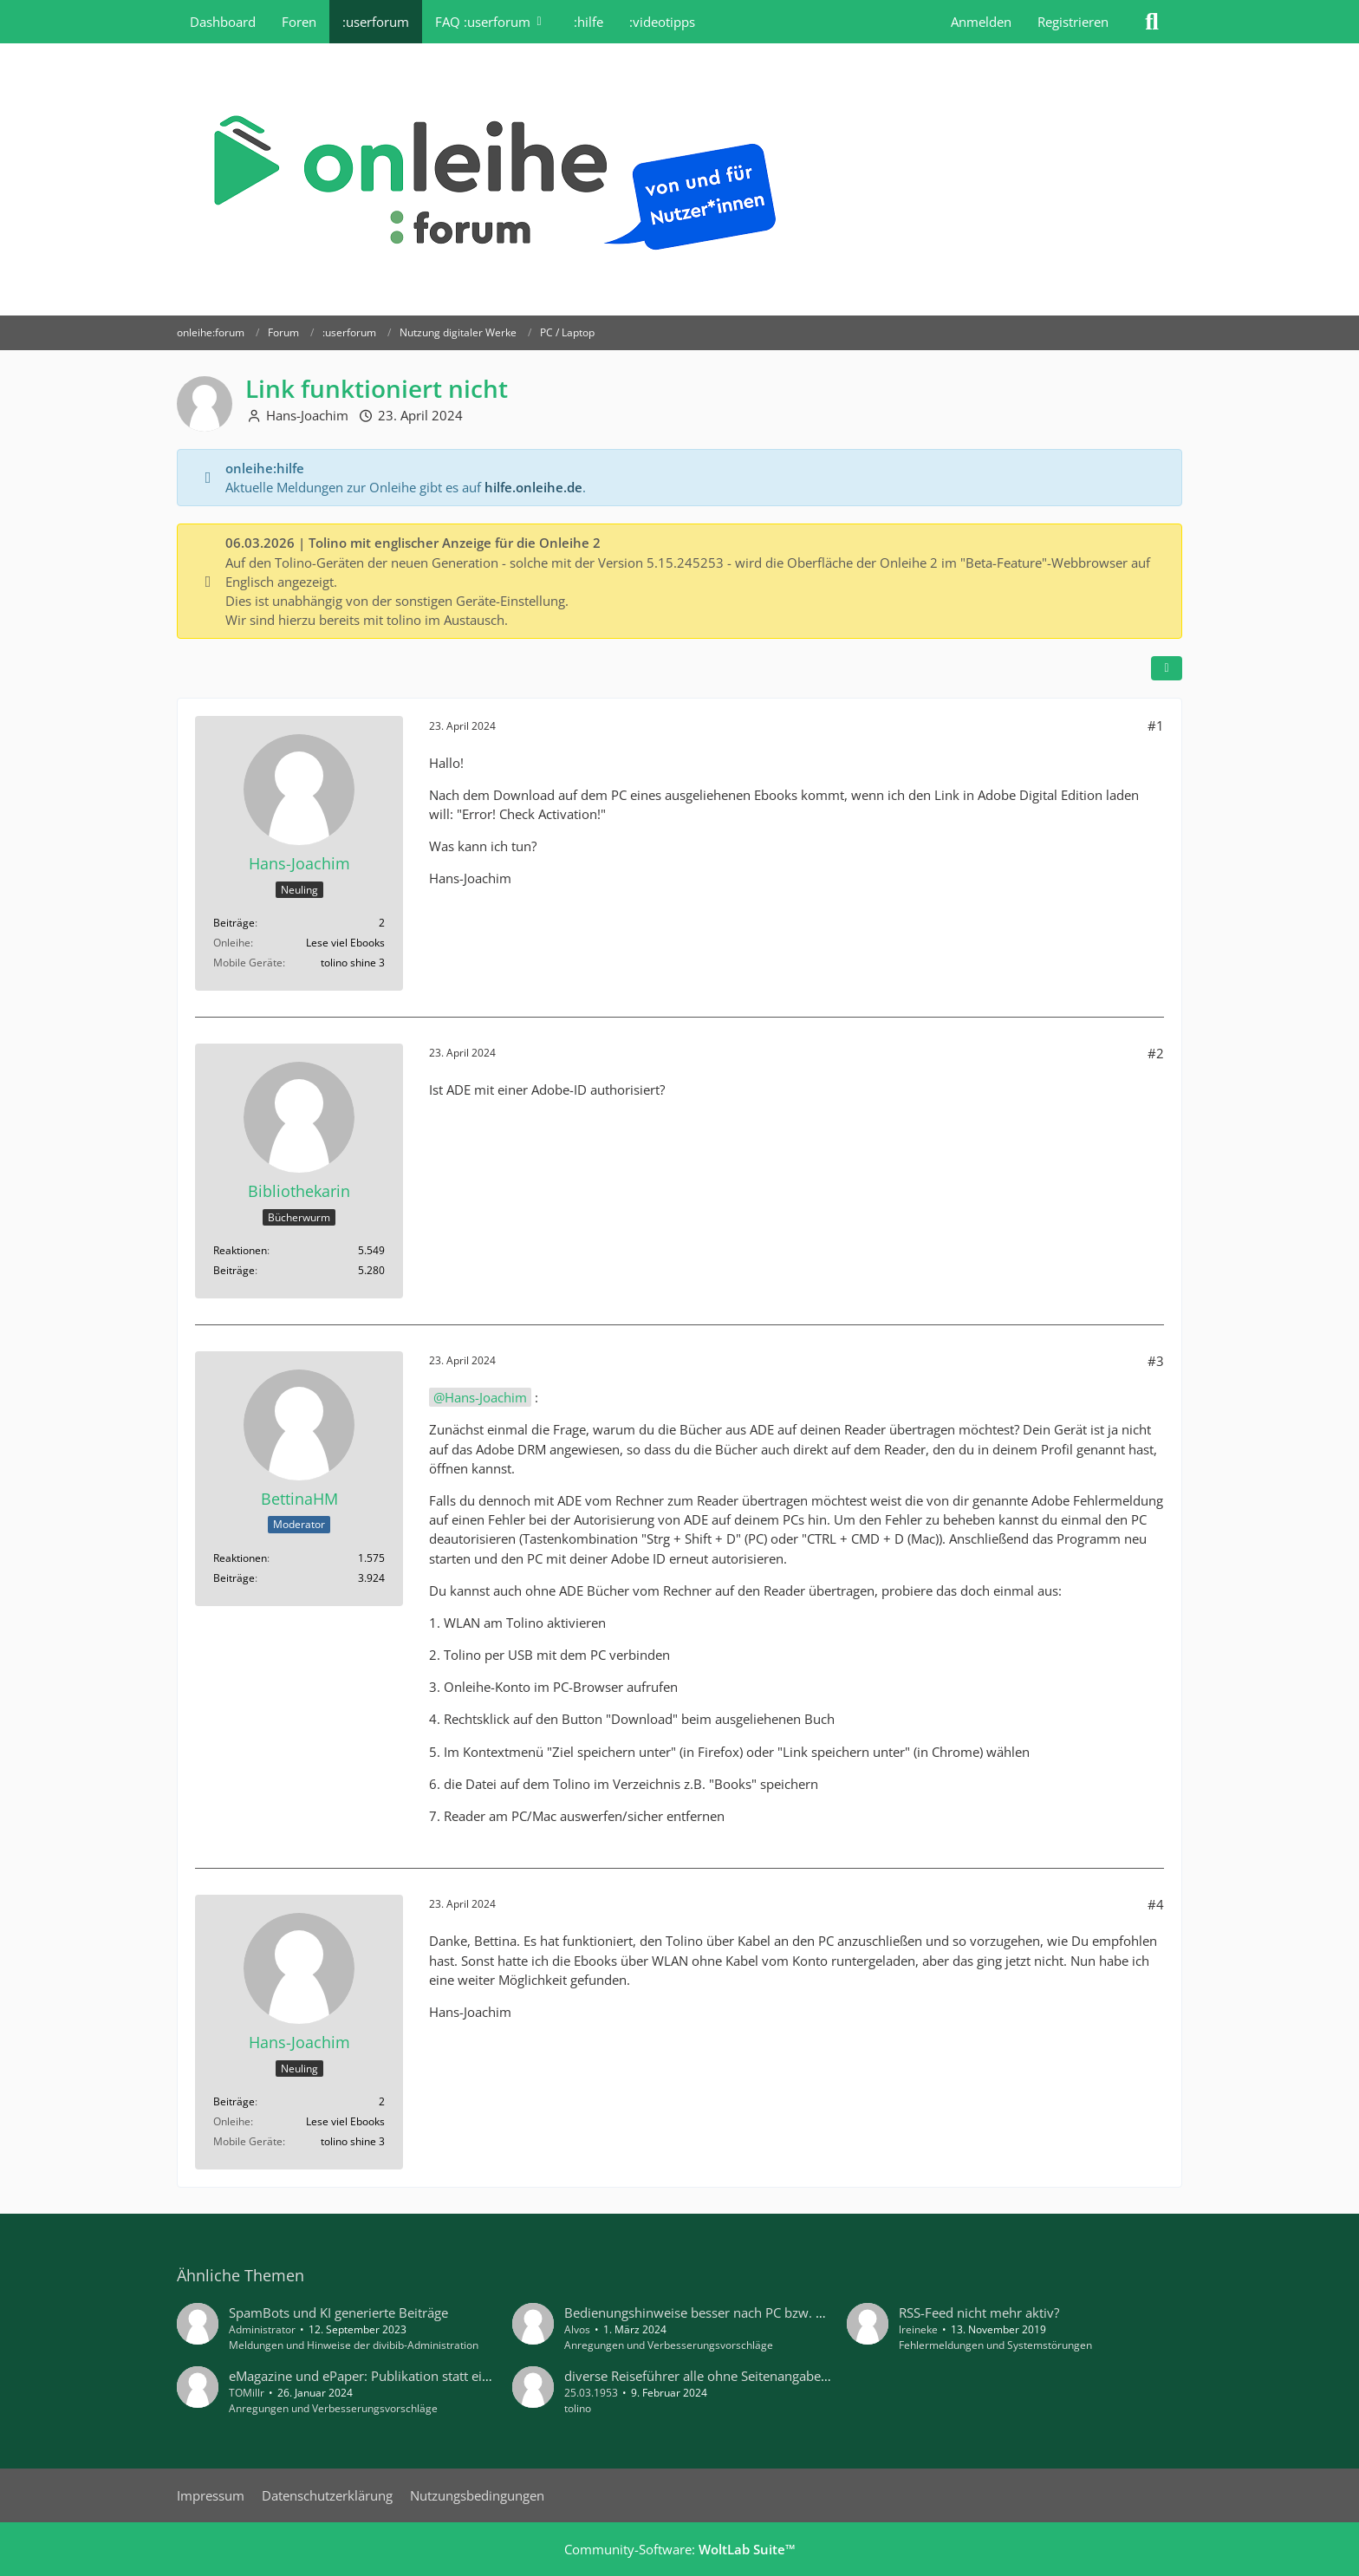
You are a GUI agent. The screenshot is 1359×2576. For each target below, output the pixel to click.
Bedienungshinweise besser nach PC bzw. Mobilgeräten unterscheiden (773, 2312)
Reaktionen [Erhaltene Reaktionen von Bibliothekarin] (240, 1250)
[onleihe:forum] (679, 179)
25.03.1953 (591, 2392)
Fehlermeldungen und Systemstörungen (995, 2345)
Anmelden (981, 21)
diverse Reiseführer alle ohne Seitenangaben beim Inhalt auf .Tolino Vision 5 (791, 2375)
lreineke (918, 2329)
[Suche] (1152, 21)
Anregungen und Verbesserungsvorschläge (668, 2345)
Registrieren (1073, 21)
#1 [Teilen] (1156, 725)
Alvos (577, 2329)
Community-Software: (680, 2549)
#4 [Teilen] (1156, 1904)
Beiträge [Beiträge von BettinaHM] (234, 1578)
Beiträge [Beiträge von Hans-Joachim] (234, 922)
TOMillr (246, 2392)
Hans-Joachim (307, 415)
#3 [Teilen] (1156, 1360)
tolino (577, 2408)
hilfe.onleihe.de (533, 487)
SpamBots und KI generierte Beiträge (338, 2312)
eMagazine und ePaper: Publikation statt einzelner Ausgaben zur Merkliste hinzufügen (483, 2375)
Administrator (262, 2329)
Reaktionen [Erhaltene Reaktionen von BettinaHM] (240, 1558)
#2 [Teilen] (1156, 1053)
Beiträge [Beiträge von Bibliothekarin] (234, 1270)
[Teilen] (1166, 668)
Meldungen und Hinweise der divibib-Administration (353, 2345)
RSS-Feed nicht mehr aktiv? (979, 2312)
